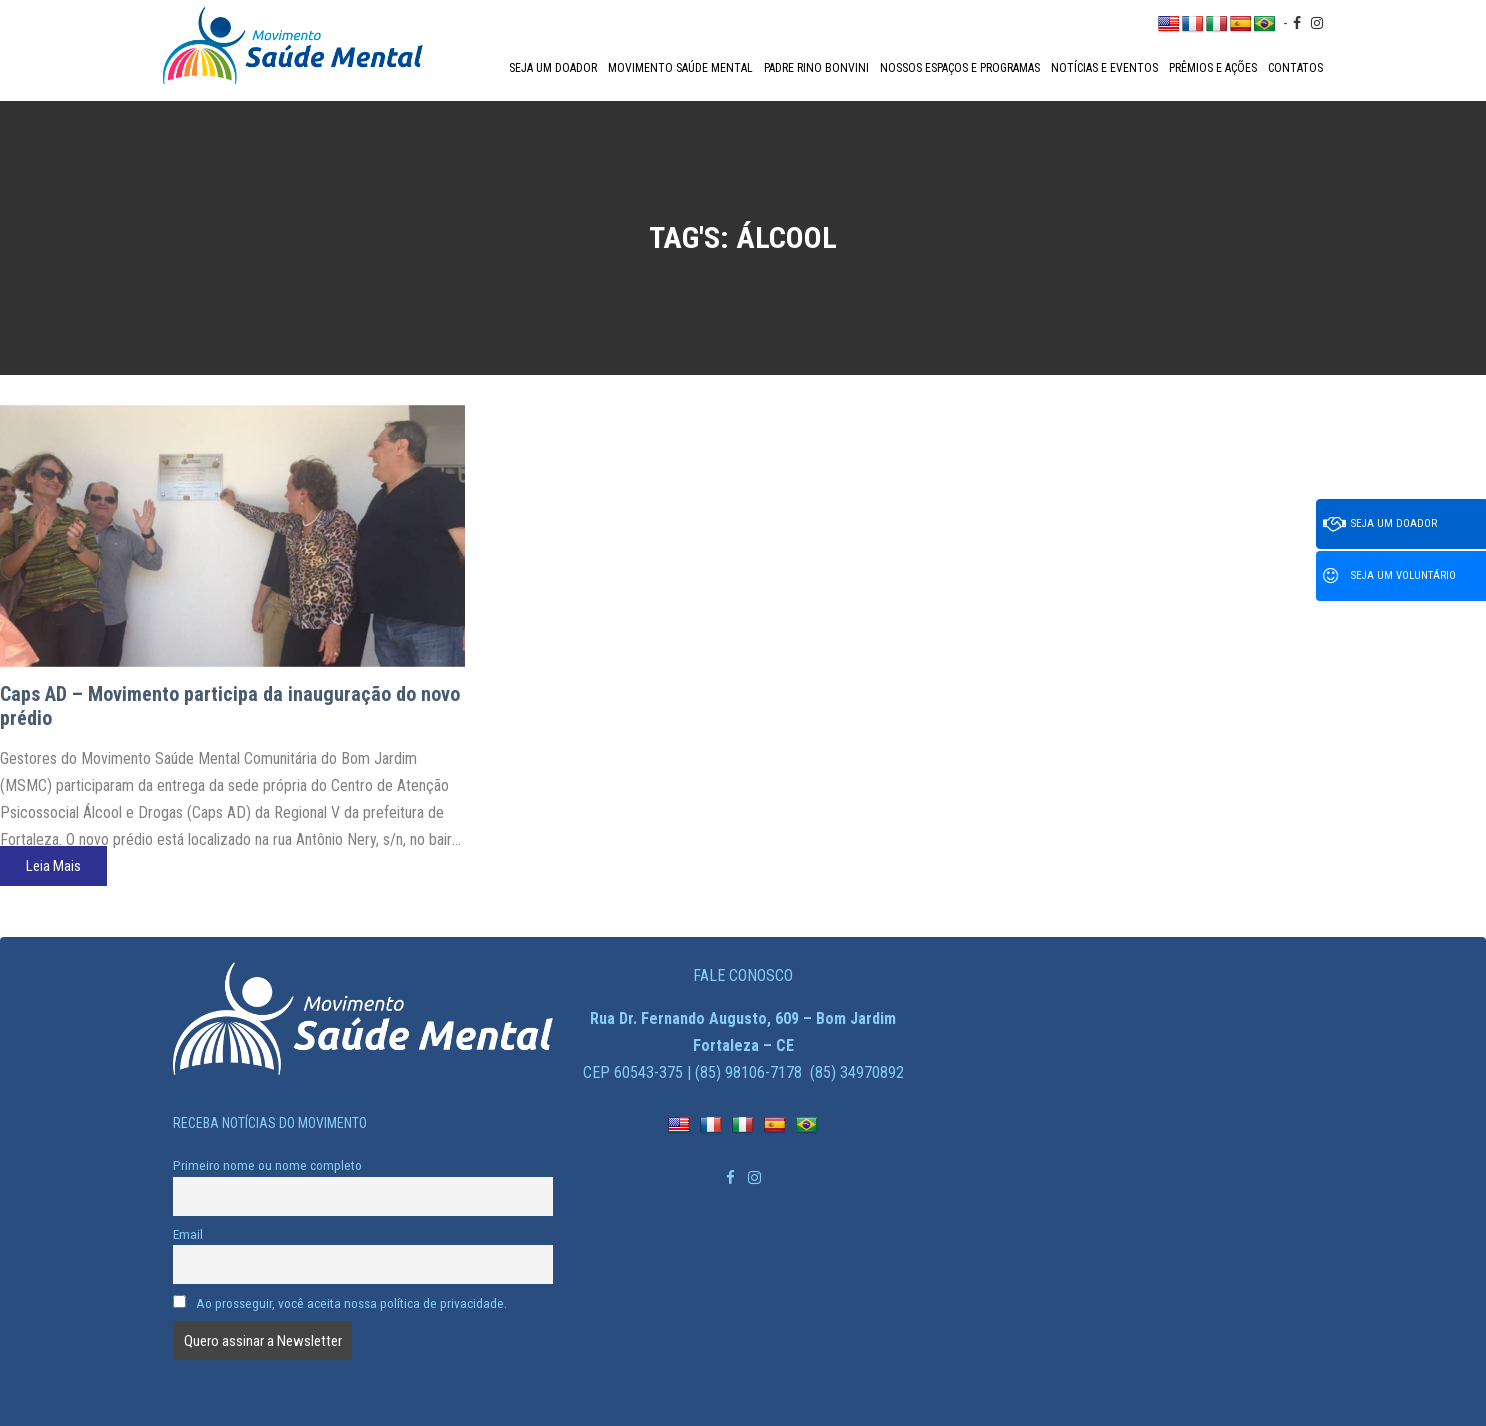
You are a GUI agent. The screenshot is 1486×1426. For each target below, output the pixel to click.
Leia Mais (53, 866)
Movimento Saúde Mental (680, 68)
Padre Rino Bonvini (816, 68)
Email (188, 1234)
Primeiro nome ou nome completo (267, 1165)
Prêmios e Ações (1213, 68)
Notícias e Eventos (1104, 68)
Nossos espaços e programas (960, 68)
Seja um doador (553, 68)
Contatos (1295, 68)
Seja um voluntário (1389, 576)
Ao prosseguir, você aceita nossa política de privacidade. (340, 1303)
